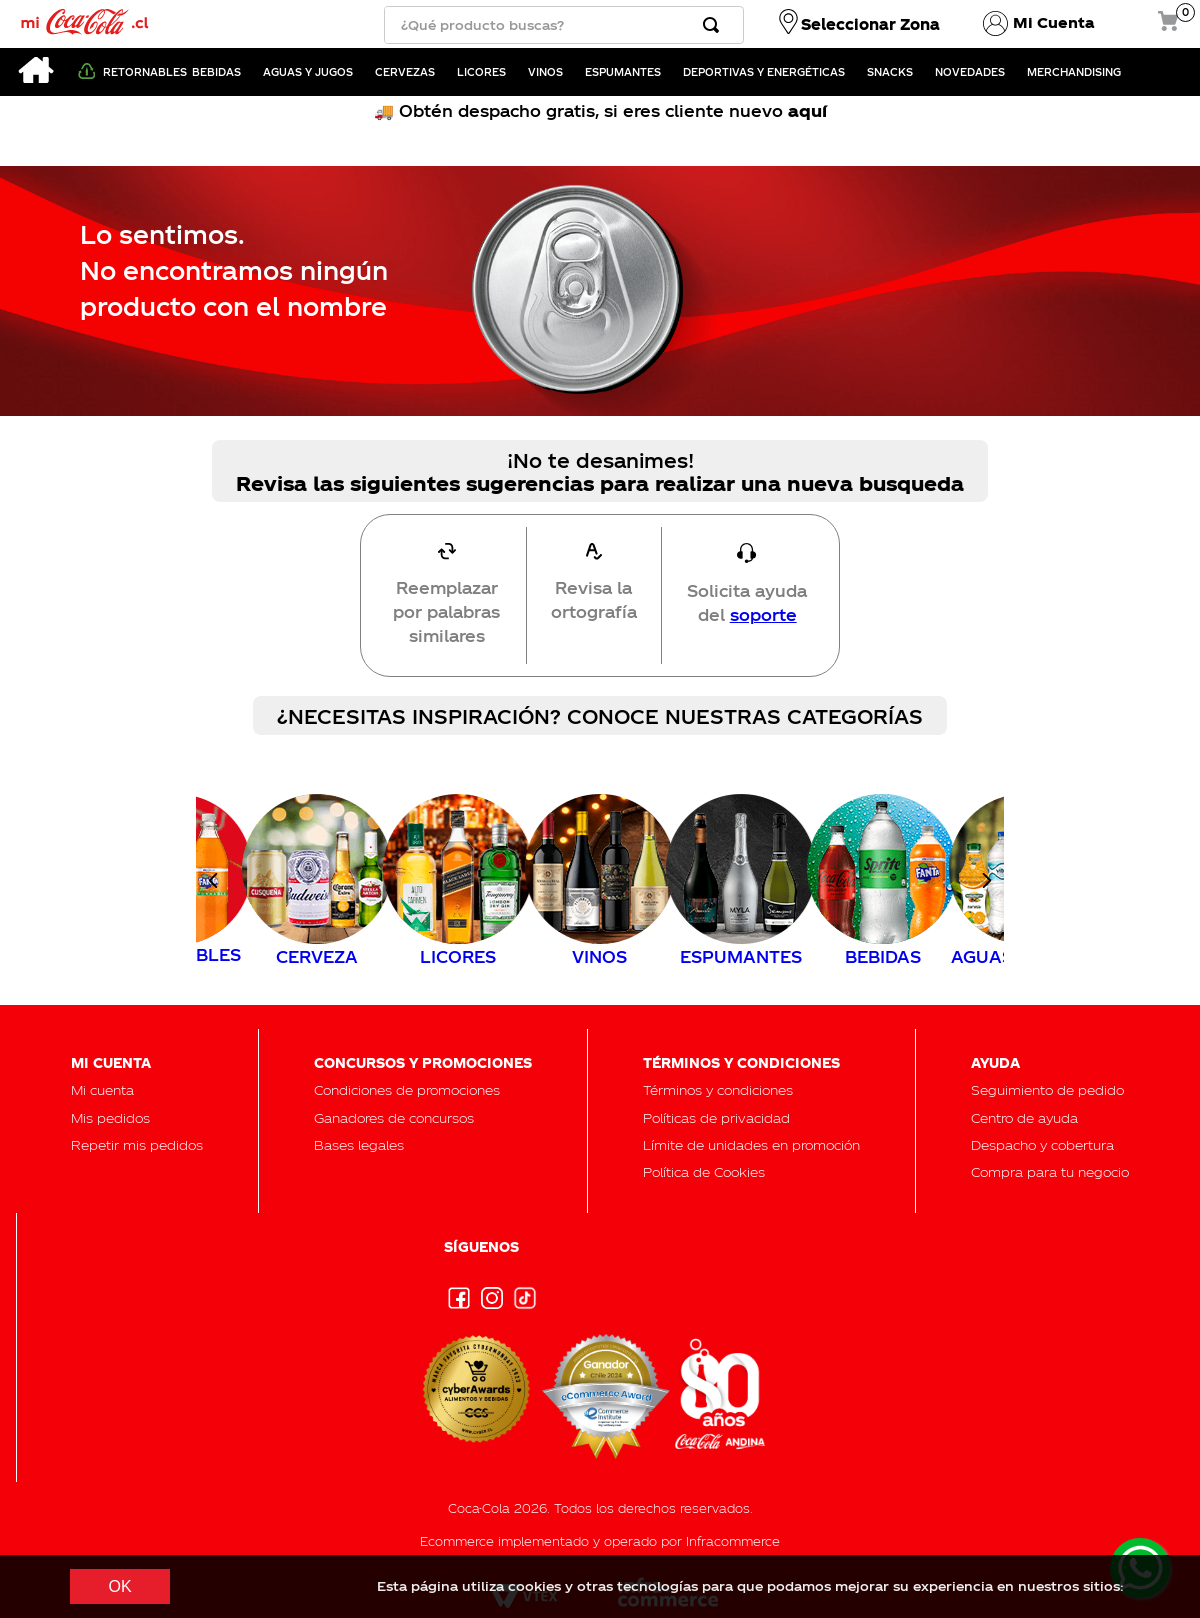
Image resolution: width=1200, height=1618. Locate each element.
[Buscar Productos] (715, 25)
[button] (1047, 1089)
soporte (763, 614)
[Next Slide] (986, 880)
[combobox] (564, 25)
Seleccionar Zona (870, 24)
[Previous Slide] (213, 880)
